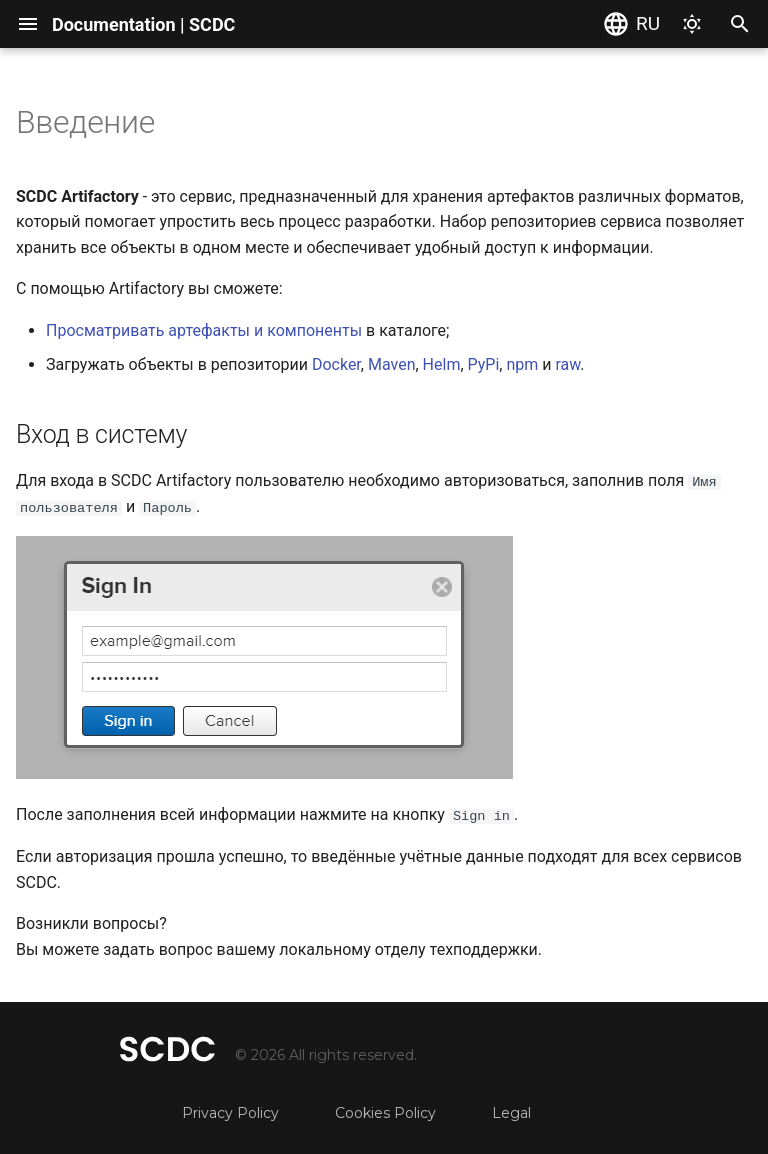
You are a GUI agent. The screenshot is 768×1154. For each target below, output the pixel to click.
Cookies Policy (385, 1113)
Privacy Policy (230, 1113)
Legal (511, 1113)
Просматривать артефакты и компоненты (204, 330)
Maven (392, 364)
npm (522, 364)
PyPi (484, 364)
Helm (442, 364)
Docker (336, 364)
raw (567, 364)
